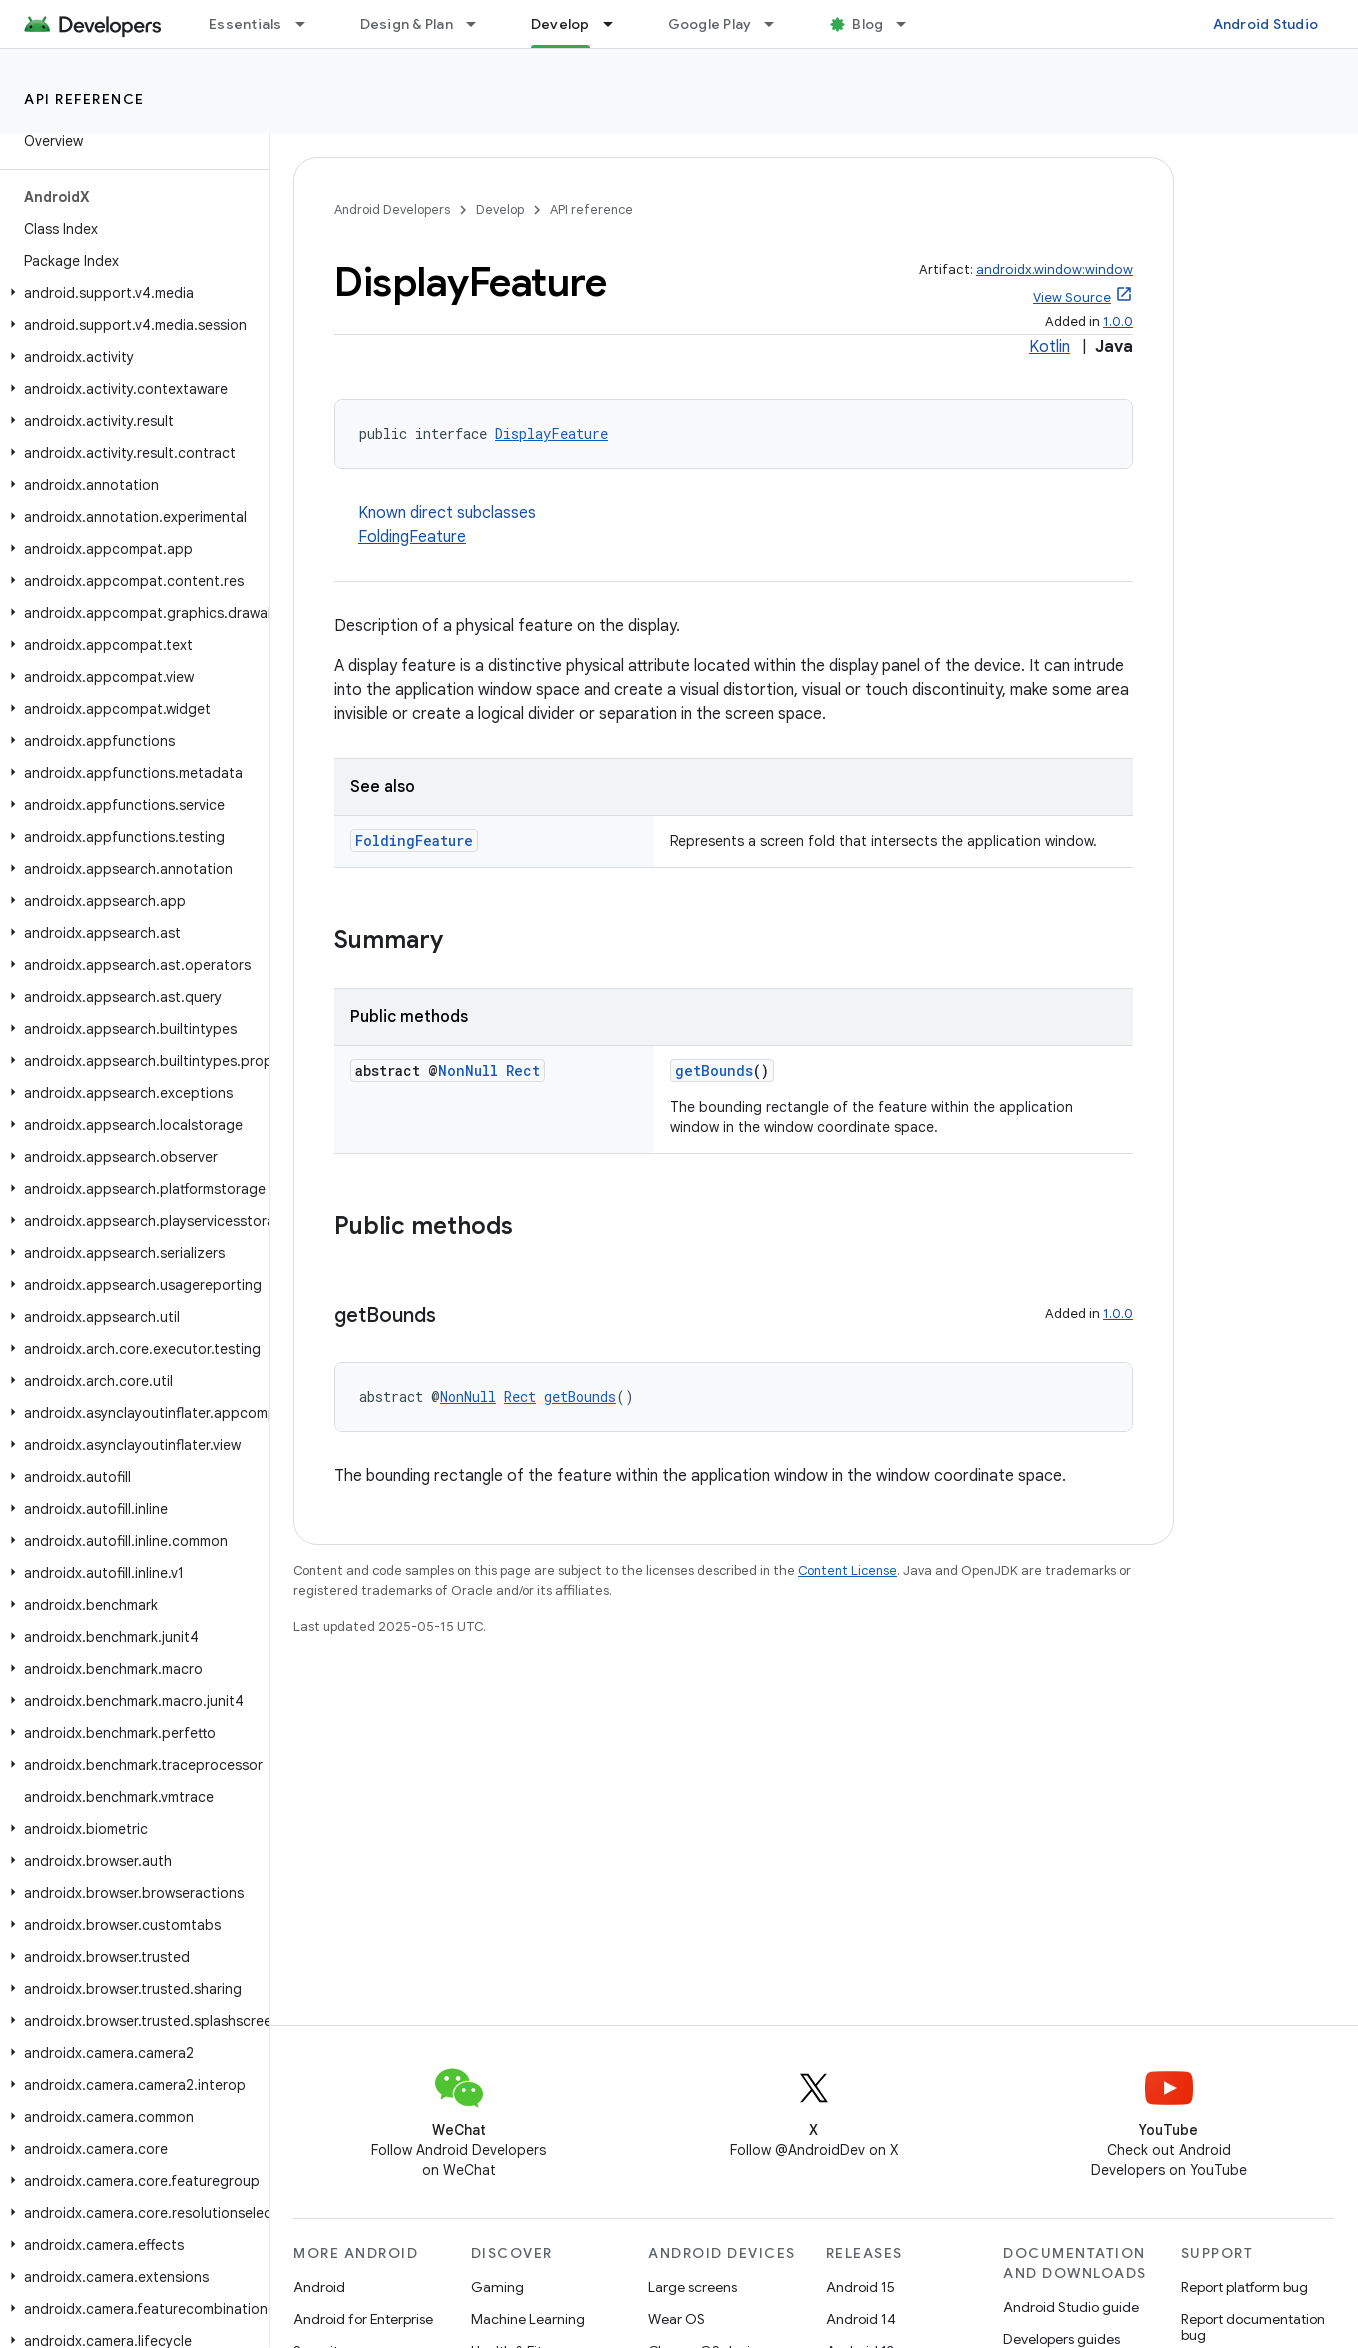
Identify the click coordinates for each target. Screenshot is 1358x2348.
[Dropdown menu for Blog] (910, 24)
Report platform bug (1244, 2287)
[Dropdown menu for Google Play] (778, 24)
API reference (84, 99)
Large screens (692, 2287)
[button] (130, 293)
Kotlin (1049, 347)
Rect (523, 1070)
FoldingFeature (412, 537)
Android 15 (860, 2287)
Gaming (497, 2287)
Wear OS (676, 2319)
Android (319, 2287)
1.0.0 (1118, 321)
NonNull (468, 1070)
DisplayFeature (551, 433)
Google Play (710, 24)
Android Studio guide (1071, 2307)
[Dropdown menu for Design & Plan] (480, 24)
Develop (500, 209)
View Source (1072, 297)
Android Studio (1266, 24)
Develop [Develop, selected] (560, 24)
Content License (847, 1570)
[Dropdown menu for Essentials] (309, 24)
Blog (867, 24)
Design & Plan (406, 24)
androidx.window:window (1054, 269)
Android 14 (861, 2319)
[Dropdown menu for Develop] (617, 24)
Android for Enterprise (363, 2319)
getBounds (714, 1070)
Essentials (245, 24)
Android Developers (392, 209)
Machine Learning (528, 2319)
